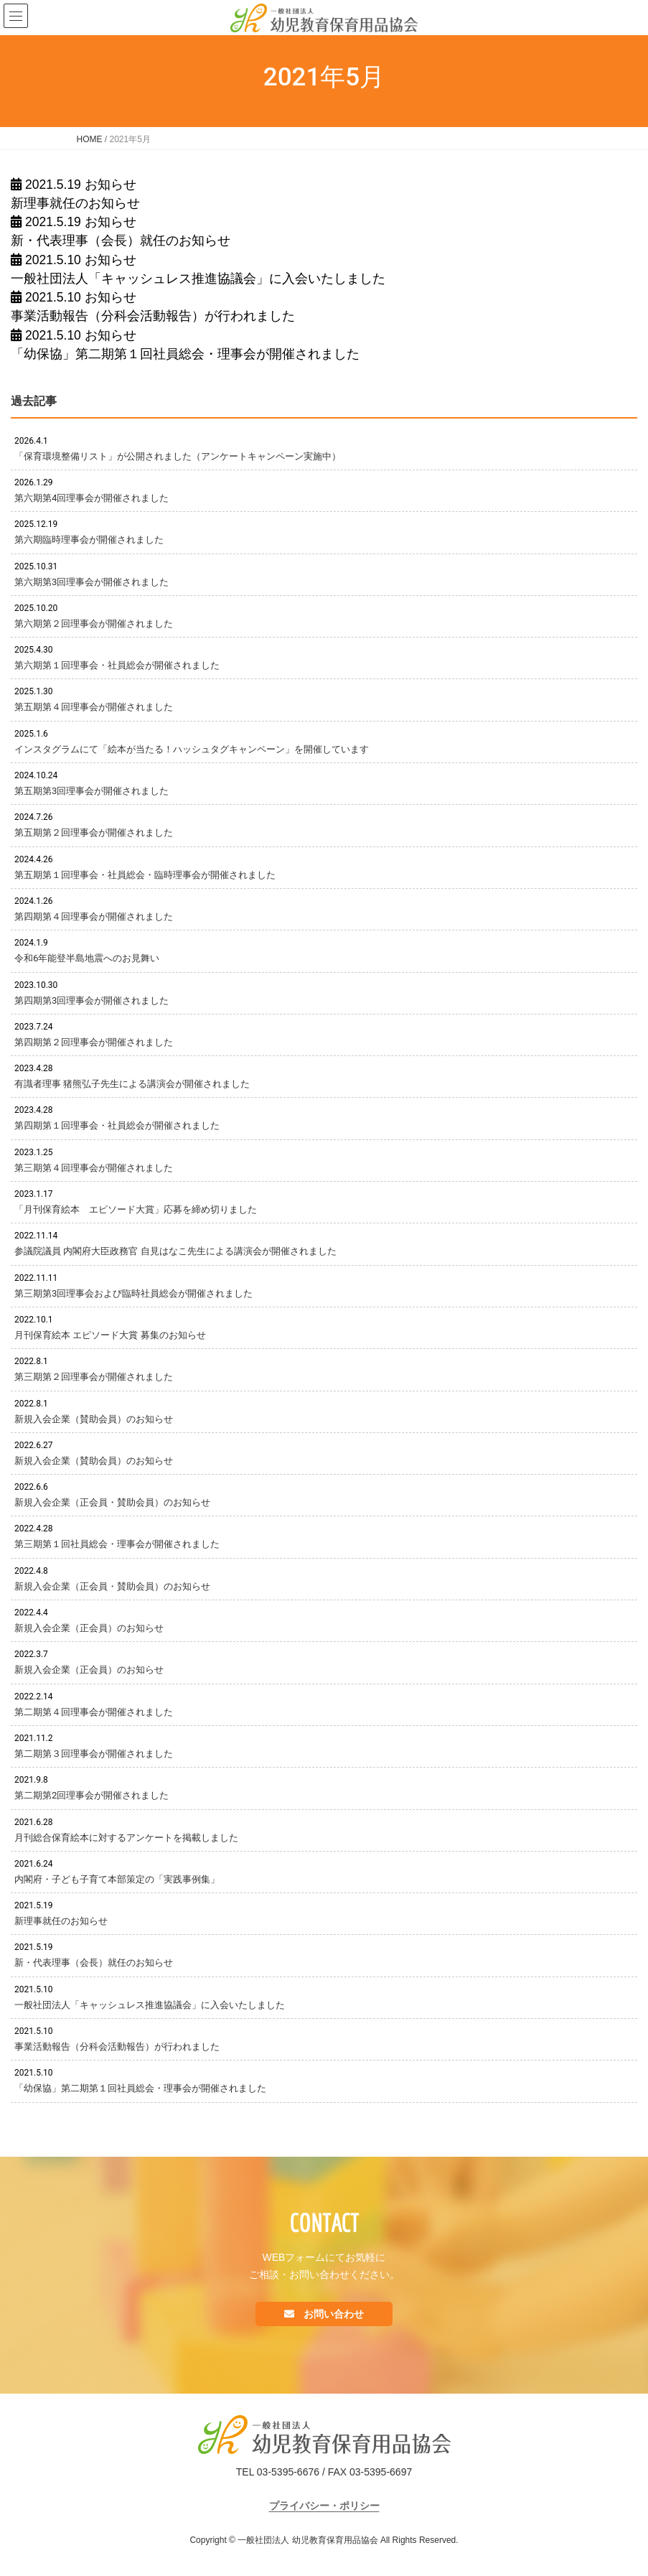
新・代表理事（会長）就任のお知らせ (120, 240)
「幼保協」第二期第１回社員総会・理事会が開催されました (185, 354)
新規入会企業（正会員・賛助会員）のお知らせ (112, 1502)
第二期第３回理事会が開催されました (93, 1753)
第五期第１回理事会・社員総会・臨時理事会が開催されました (145, 874)
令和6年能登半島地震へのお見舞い (86, 958)
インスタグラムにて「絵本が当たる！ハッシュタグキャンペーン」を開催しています (191, 749)
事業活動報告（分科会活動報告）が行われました (153, 316)
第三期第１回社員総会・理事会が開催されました (117, 1544)
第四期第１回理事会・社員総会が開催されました (117, 1125)
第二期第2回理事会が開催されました (91, 1795)
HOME (90, 139)
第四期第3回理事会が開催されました (91, 1000)
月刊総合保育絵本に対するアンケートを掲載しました (126, 1837)
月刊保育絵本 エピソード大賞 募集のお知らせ (110, 1335)
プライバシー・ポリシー (324, 2505)
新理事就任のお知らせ (75, 203)
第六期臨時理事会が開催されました (89, 539)
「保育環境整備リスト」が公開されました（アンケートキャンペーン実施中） (177, 456)
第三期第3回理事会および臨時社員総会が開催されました (133, 1293)
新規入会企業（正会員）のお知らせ (89, 1628)
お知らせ (110, 184)
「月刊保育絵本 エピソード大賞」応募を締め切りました (135, 1209)
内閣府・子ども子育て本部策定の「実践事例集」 (117, 1879)
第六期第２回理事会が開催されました (93, 623)
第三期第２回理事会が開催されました (93, 1376)
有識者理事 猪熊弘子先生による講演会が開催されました (132, 1083)
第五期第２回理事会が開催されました (93, 832)
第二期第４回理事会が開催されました (93, 1712)
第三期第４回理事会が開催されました (93, 1167)
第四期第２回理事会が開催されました (93, 1042)
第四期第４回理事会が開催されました (93, 916)
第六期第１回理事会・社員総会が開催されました (117, 665)
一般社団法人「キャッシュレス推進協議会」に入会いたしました (198, 278)
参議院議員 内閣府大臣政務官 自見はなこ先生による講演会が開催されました (175, 1251)
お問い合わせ (333, 2314)
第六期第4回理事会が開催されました (91, 498)
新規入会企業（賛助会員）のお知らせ (93, 1419)
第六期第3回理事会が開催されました (91, 582)
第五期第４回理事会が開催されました (93, 706)
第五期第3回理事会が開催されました (91, 790)
